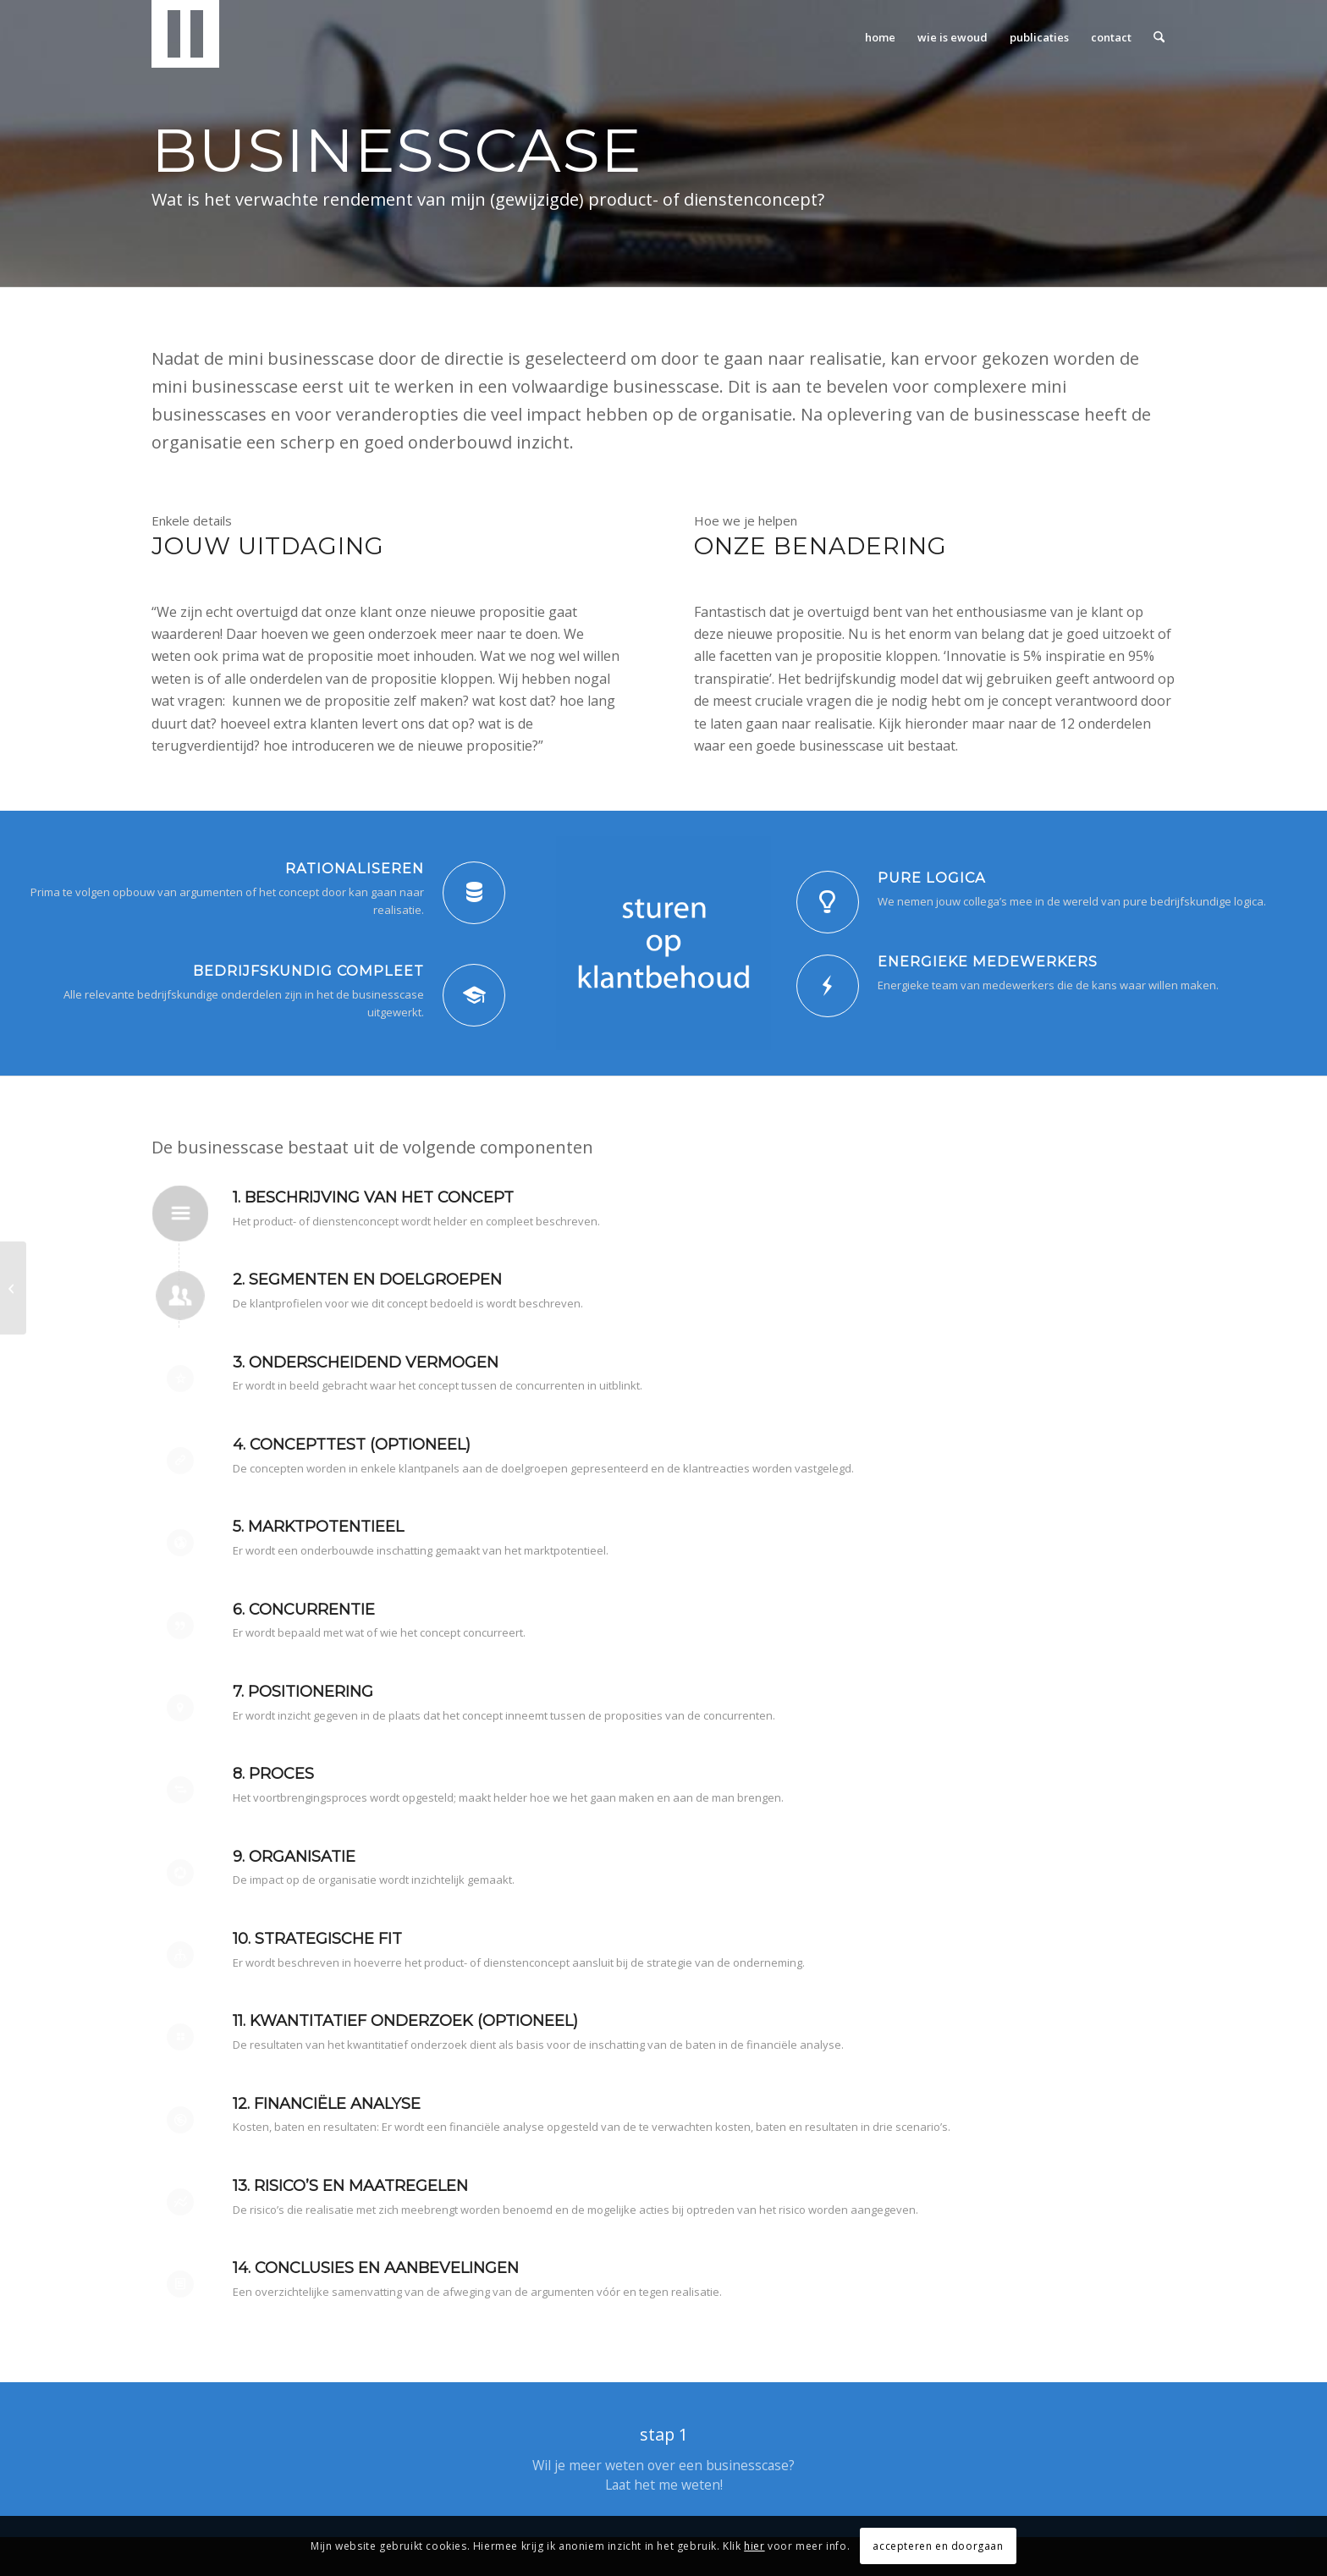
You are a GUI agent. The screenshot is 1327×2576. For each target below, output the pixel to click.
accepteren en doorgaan (938, 2546)
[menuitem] (880, 37)
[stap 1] (663, 2460)
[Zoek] (1159, 37)
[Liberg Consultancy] (185, 37)
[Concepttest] (13, 1288)
